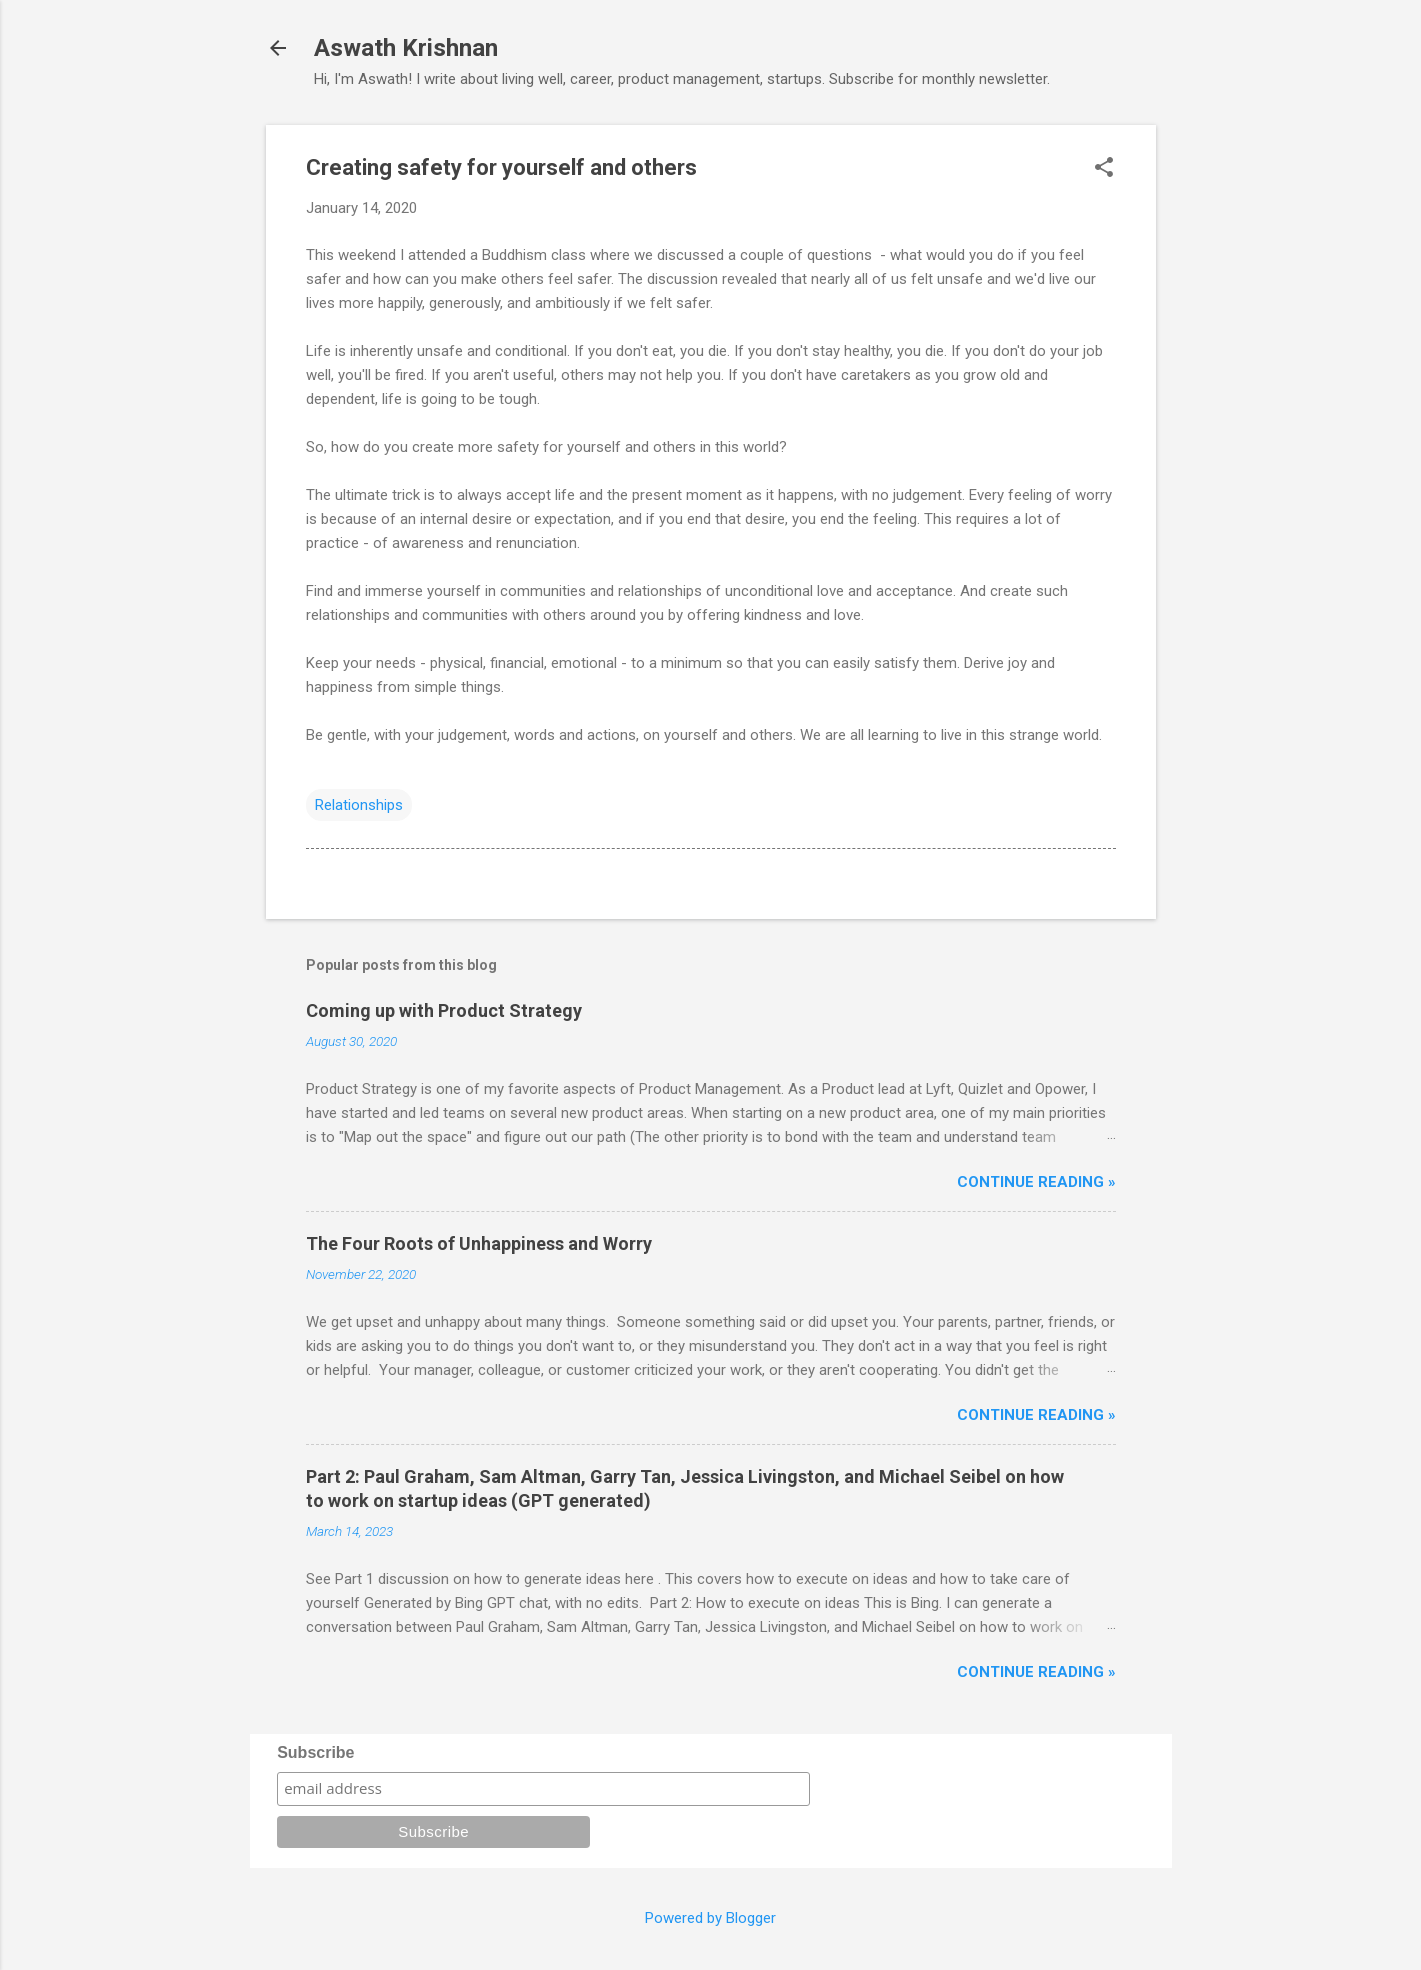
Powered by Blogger (710, 1918)
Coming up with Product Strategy (444, 1010)
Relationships (359, 805)
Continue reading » (1036, 1182)
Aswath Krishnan (406, 48)
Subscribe (315, 1752)
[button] (1104, 169)
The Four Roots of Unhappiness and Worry (479, 1243)
